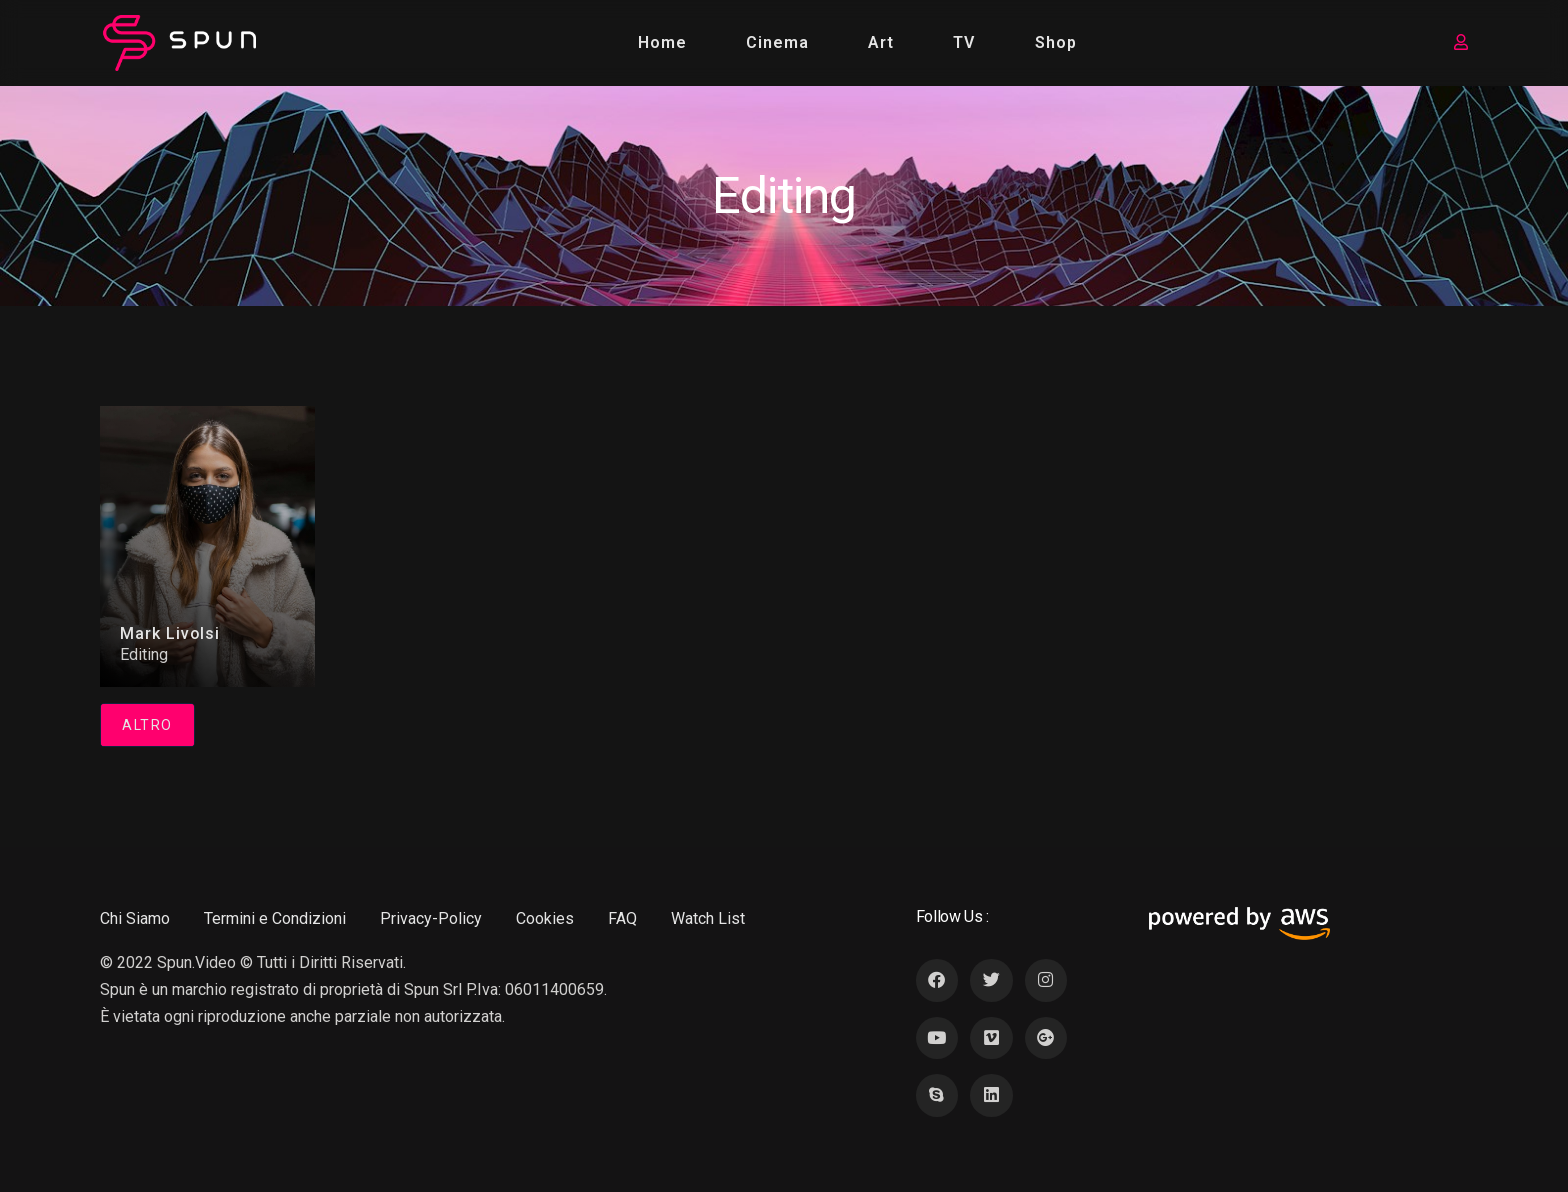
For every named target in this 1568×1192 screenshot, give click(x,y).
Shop (1056, 42)
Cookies (545, 918)
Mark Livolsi (170, 633)
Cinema (777, 42)
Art (882, 42)
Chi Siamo (135, 918)
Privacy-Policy (431, 918)
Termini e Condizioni (275, 918)
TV (965, 42)
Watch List (708, 918)
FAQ (622, 918)
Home (662, 42)
